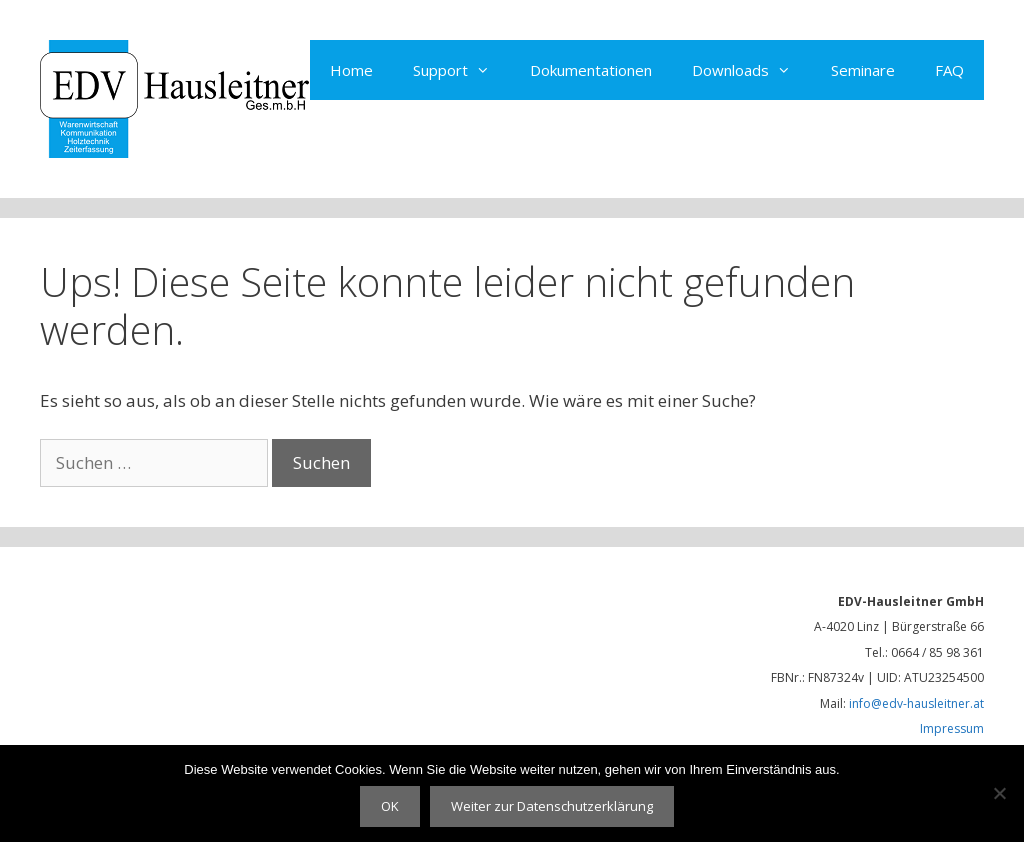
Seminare (863, 70)
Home (351, 70)
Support (461, 70)
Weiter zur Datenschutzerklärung (552, 806)
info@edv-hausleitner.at (916, 703)
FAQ (949, 70)
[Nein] (999, 793)
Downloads (751, 70)
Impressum (952, 728)
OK (390, 806)
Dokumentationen (591, 70)
